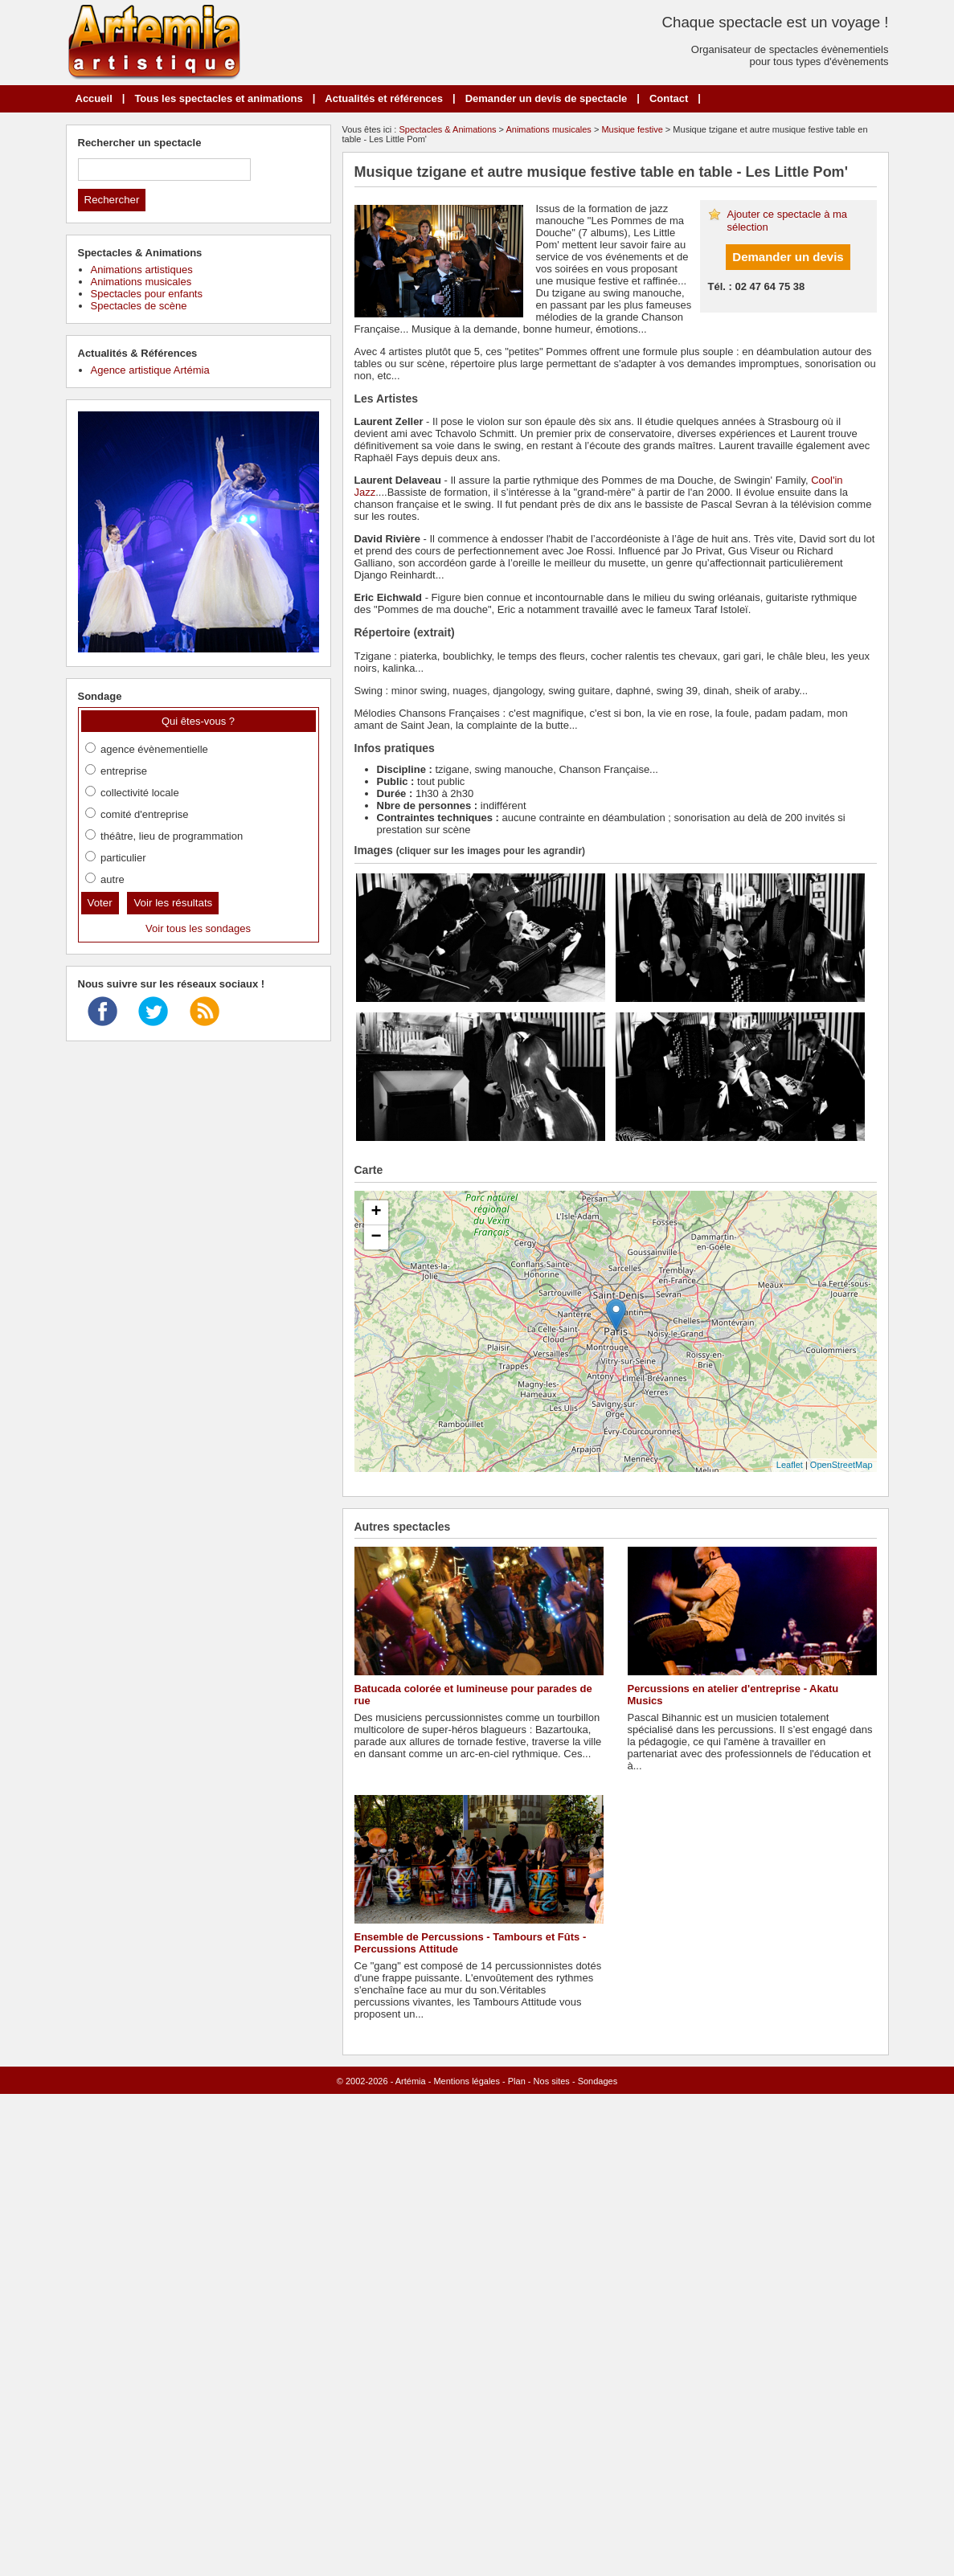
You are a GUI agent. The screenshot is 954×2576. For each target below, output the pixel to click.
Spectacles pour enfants (147, 294)
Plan (517, 2081)
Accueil (94, 98)
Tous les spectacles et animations (218, 98)
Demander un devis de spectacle (546, 98)
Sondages (598, 2081)
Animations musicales (548, 129)
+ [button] (376, 1212)
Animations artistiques (142, 270)
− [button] (376, 1237)
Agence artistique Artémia (150, 370)
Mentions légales (466, 2081)
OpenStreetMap (841, 1465)
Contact (668, 98)
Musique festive (631, 129)
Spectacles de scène (139, 306)
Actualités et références (384, 98)
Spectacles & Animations (447, 129)
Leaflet (789, 1465)
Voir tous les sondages (198, 928)
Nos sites (552, 2081)
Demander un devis (787, 257)
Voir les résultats (172, 903)
